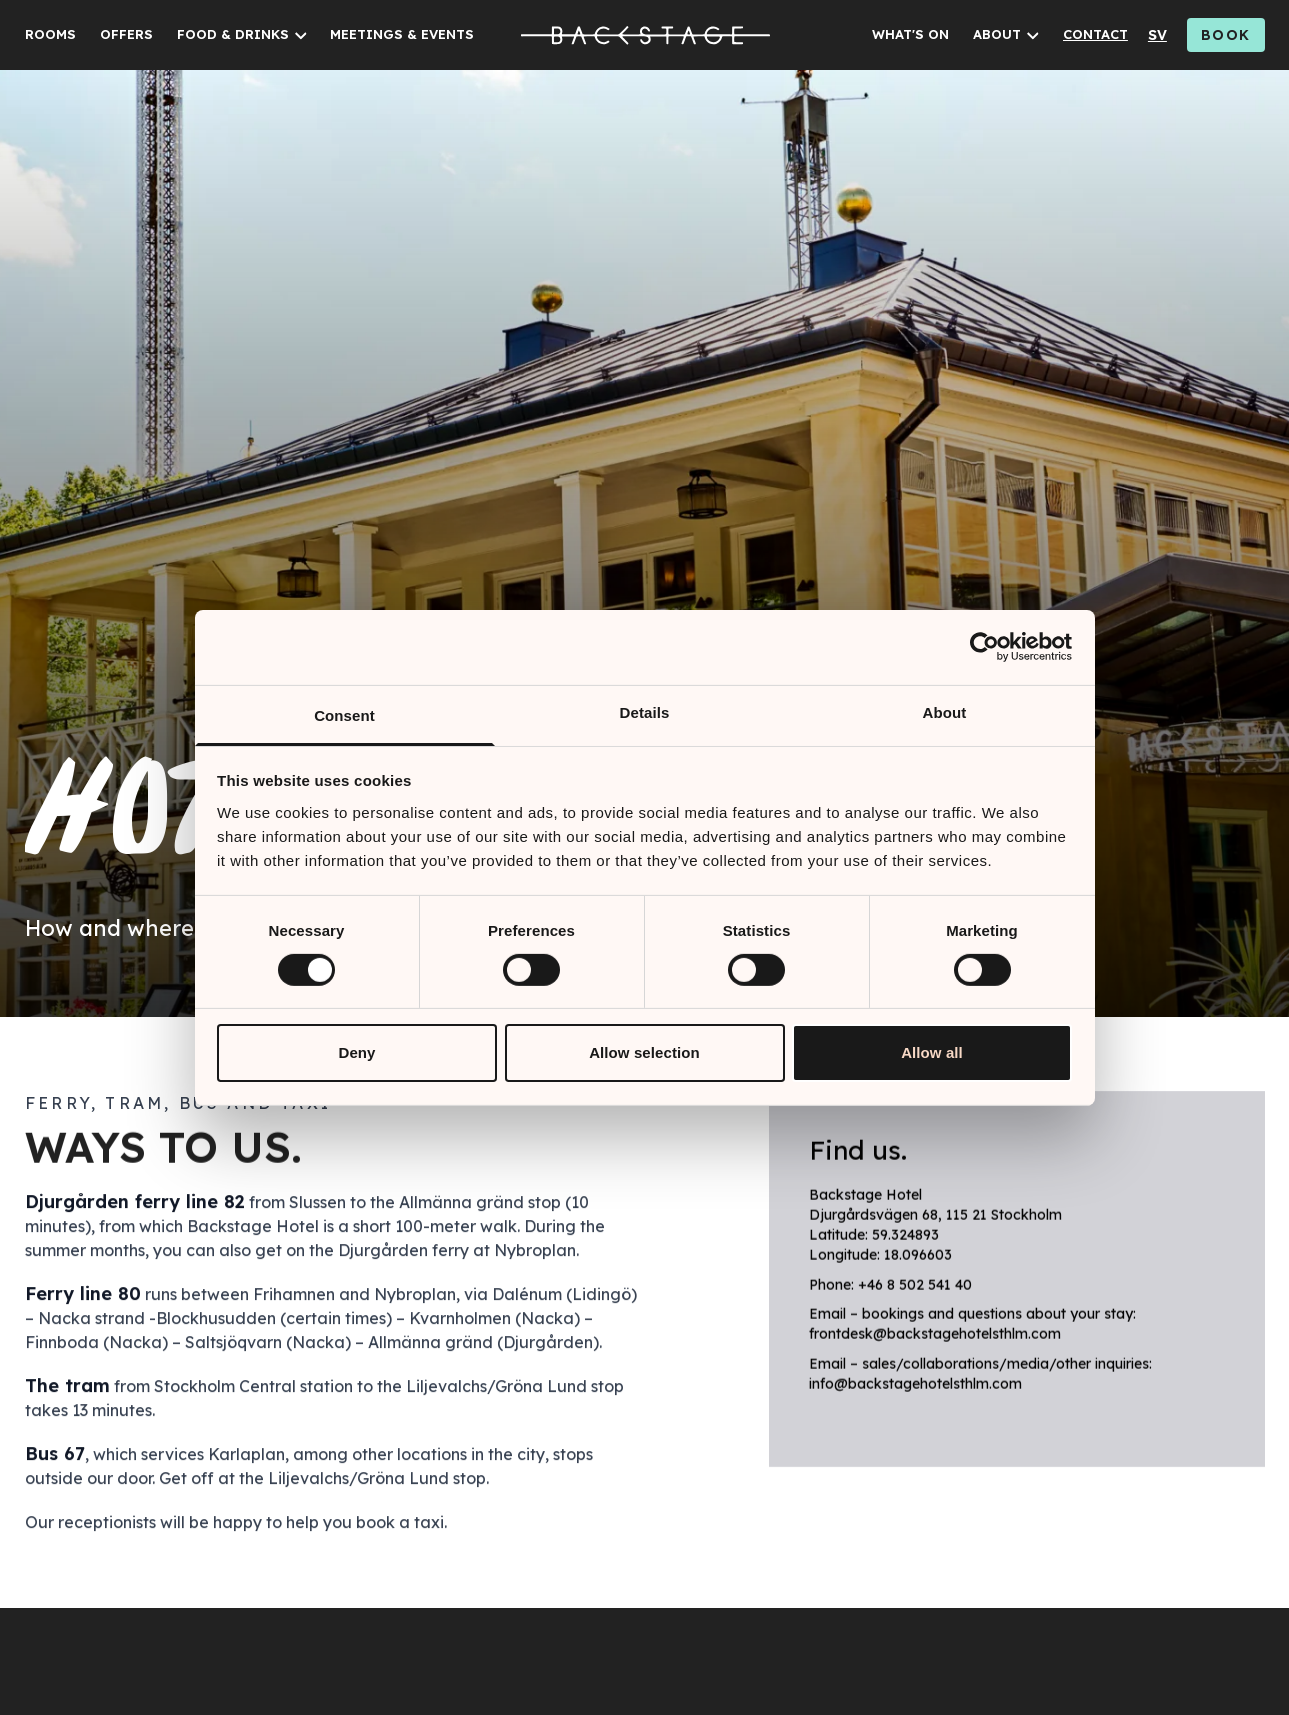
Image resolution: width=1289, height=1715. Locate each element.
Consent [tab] (344, 714)
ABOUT (997, 34)
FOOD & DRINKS (233, 34)
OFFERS (126, 34)
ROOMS (50, 34)
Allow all (932, 1052)
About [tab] (945, 711)
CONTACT (1095, 34)
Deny (356, 1052)
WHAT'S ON (910, 34)
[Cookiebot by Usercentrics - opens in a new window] (984, 647)
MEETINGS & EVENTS (402, 34)
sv (1157, 35)
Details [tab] (645, 711)
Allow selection (644, 1052)
